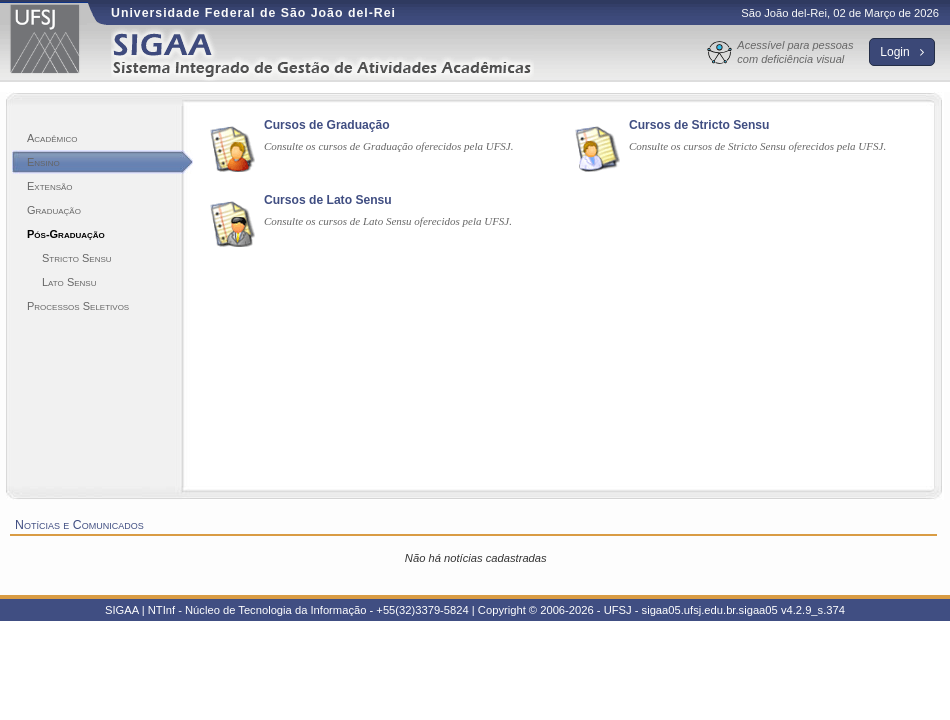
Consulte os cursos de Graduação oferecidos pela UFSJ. (389, 146)
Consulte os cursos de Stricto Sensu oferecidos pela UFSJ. (757, 146)
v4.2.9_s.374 (813, 610)
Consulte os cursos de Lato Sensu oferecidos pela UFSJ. (388, 221)
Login (902, 52)
